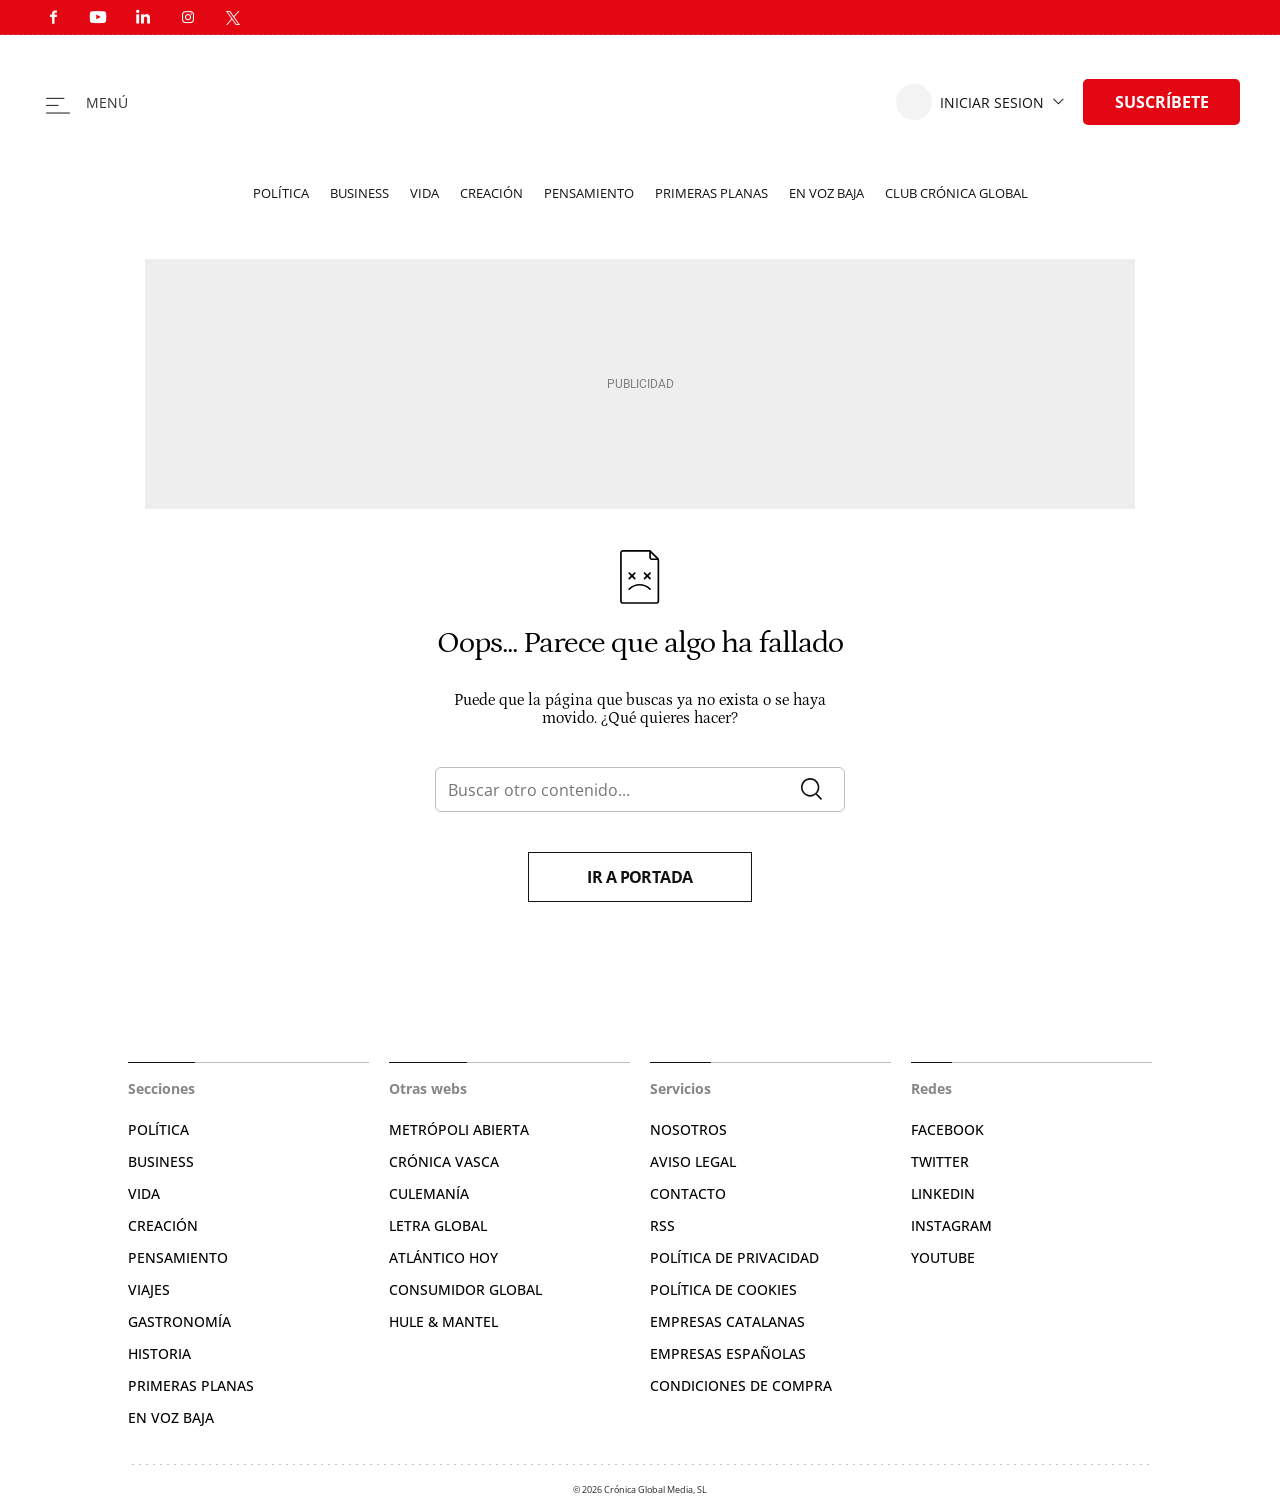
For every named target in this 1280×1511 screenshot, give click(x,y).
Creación (491, 193)
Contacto (688, 1193)
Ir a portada (640, 877)
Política (281, 193)
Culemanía (429, 1193)
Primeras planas (711, 193)
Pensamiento (589, 193)
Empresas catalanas (727, 1321)
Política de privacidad (734, 1257)
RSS (662, 1225)
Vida (424, 193)
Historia (159, 1353)
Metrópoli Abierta (459, 1129)
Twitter (940, 1161)
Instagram (951, 1225)
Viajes (149, 1289)
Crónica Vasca (444, 1161)
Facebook (947, 1129)
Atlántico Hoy (443, 1257)
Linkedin (943, 1193)
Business (359, 193)
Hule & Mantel (443, 1321)
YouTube (943, 1257)
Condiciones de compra (741, 1385)
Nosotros (688, 1129)
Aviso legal (693, 1161)
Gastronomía (179, 1321)
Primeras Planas (191, 1385)
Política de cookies (723, 1289)
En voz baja (826, 193)
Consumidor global (465, 1289)
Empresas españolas (728, 1353)
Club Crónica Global (956, 193)
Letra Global (438, 1225)
